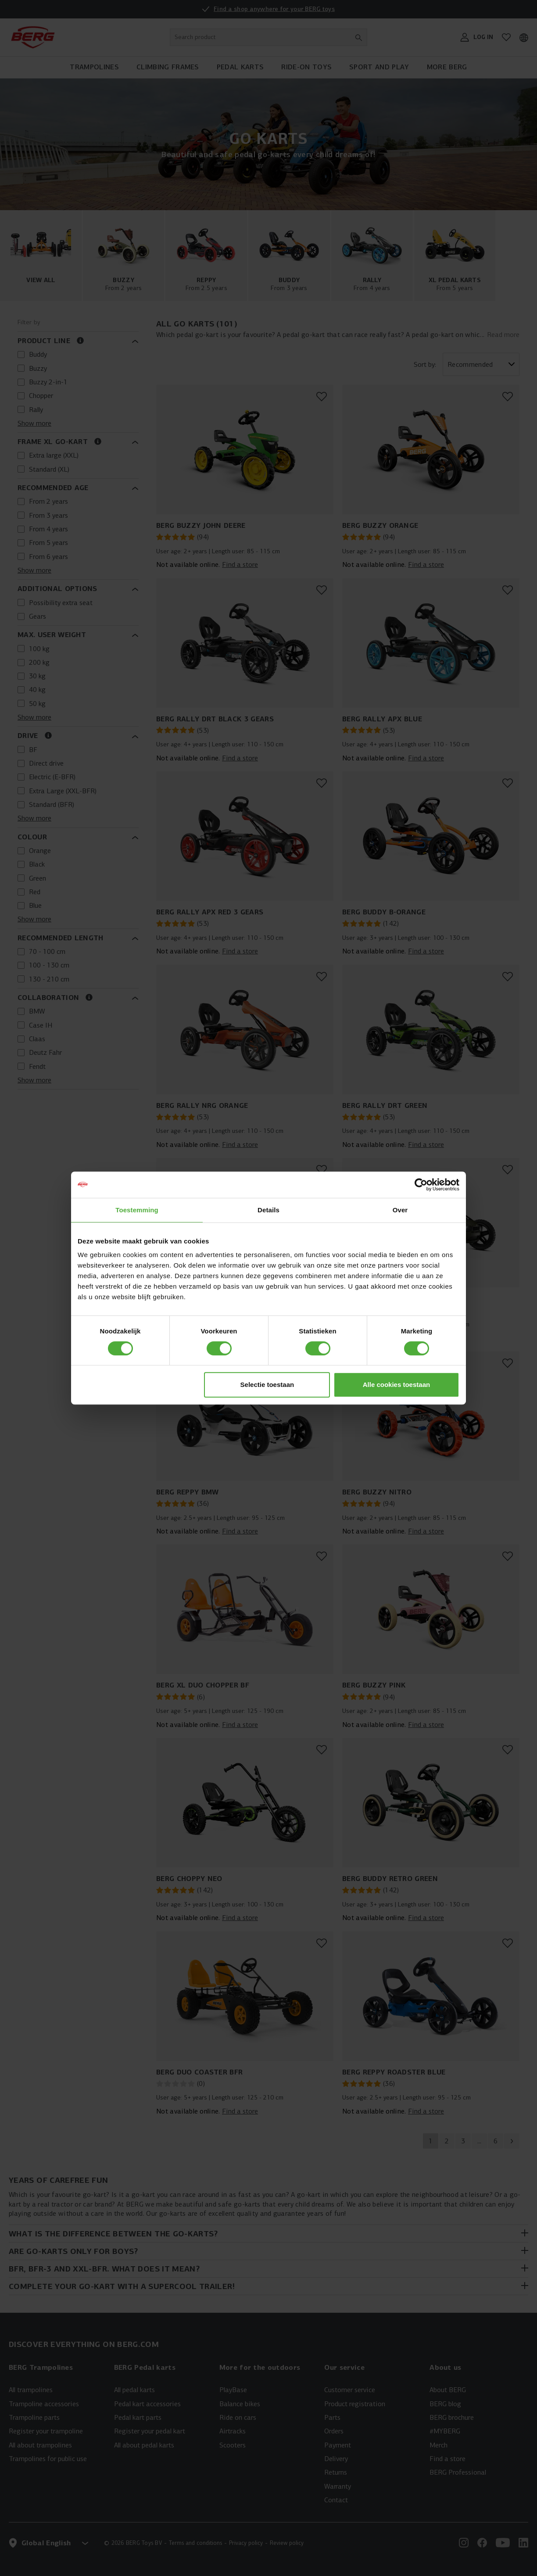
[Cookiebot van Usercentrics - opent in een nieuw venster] (421, 1184)
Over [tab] (400, 1210)
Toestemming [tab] (136, 1210)
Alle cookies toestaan (396, 1384)
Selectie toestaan (267, 1384)
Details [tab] (268, 1210)
